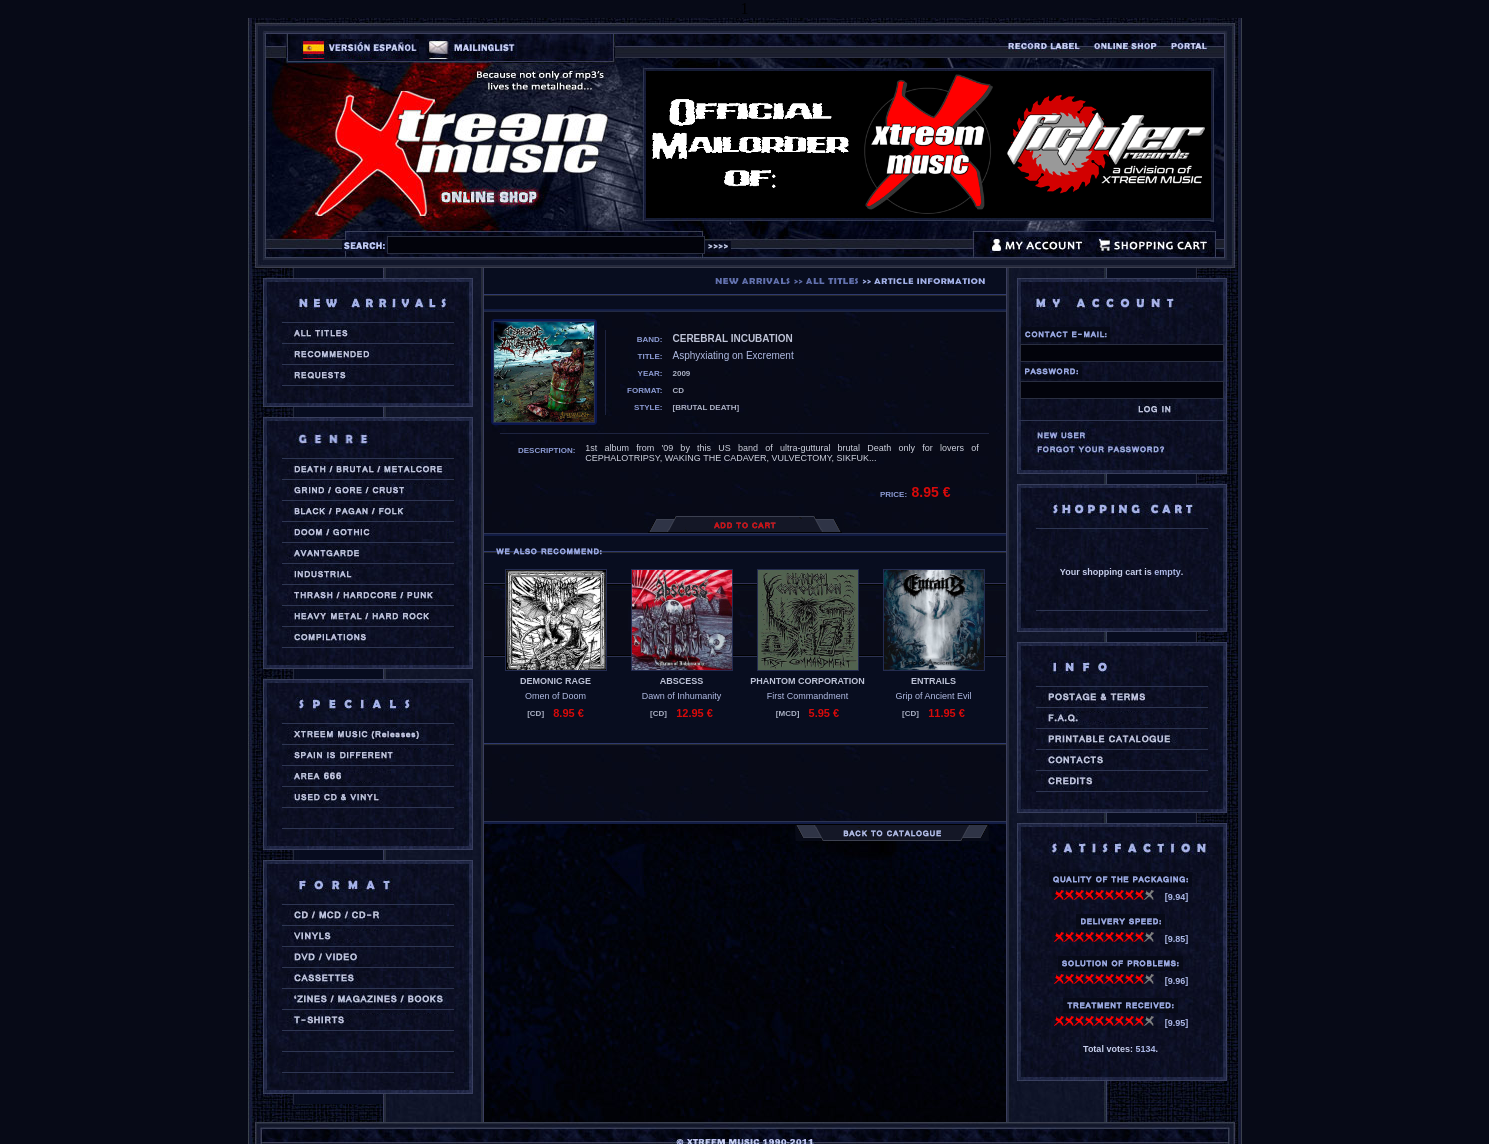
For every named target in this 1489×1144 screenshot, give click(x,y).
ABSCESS (682, 681)
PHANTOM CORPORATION (807, 681)
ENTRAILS (933, 681)
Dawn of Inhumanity (682, 696)
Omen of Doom (555, 696)
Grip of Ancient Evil (933, 696)
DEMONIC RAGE (555, 681)
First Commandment (808, 696)
